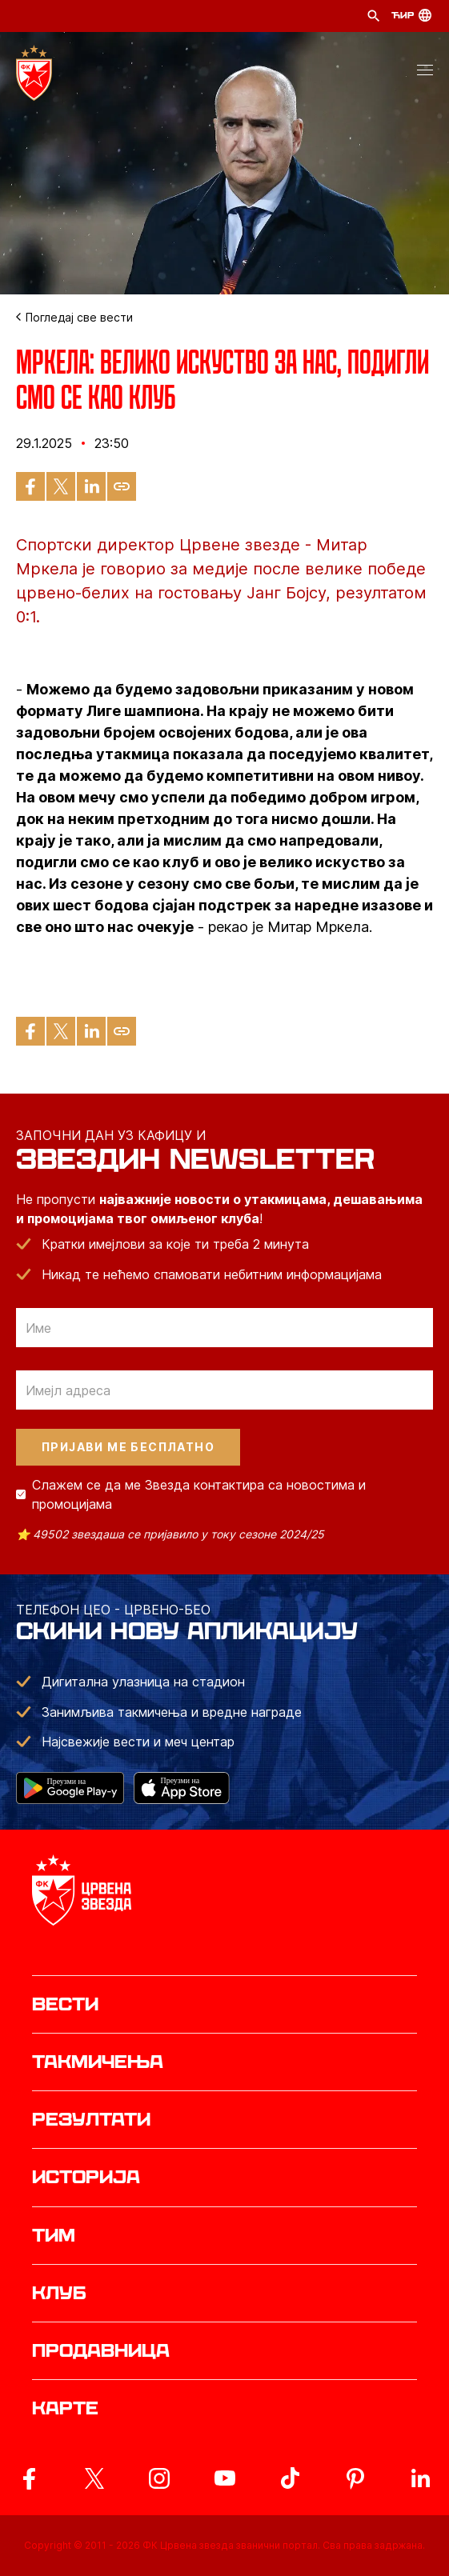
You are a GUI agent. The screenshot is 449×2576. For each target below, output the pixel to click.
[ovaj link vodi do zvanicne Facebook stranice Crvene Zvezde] (29, 2478)
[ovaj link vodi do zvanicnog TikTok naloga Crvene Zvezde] (290, 2478)
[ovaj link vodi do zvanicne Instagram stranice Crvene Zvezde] (159, 2478)
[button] (425, 73)
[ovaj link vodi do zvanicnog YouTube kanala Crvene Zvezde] (225, 2478)
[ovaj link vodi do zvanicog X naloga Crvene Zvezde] (94, 2478)
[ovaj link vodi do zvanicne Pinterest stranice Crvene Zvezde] (355, 2478)
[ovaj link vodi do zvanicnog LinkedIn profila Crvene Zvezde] (420, 2478)
